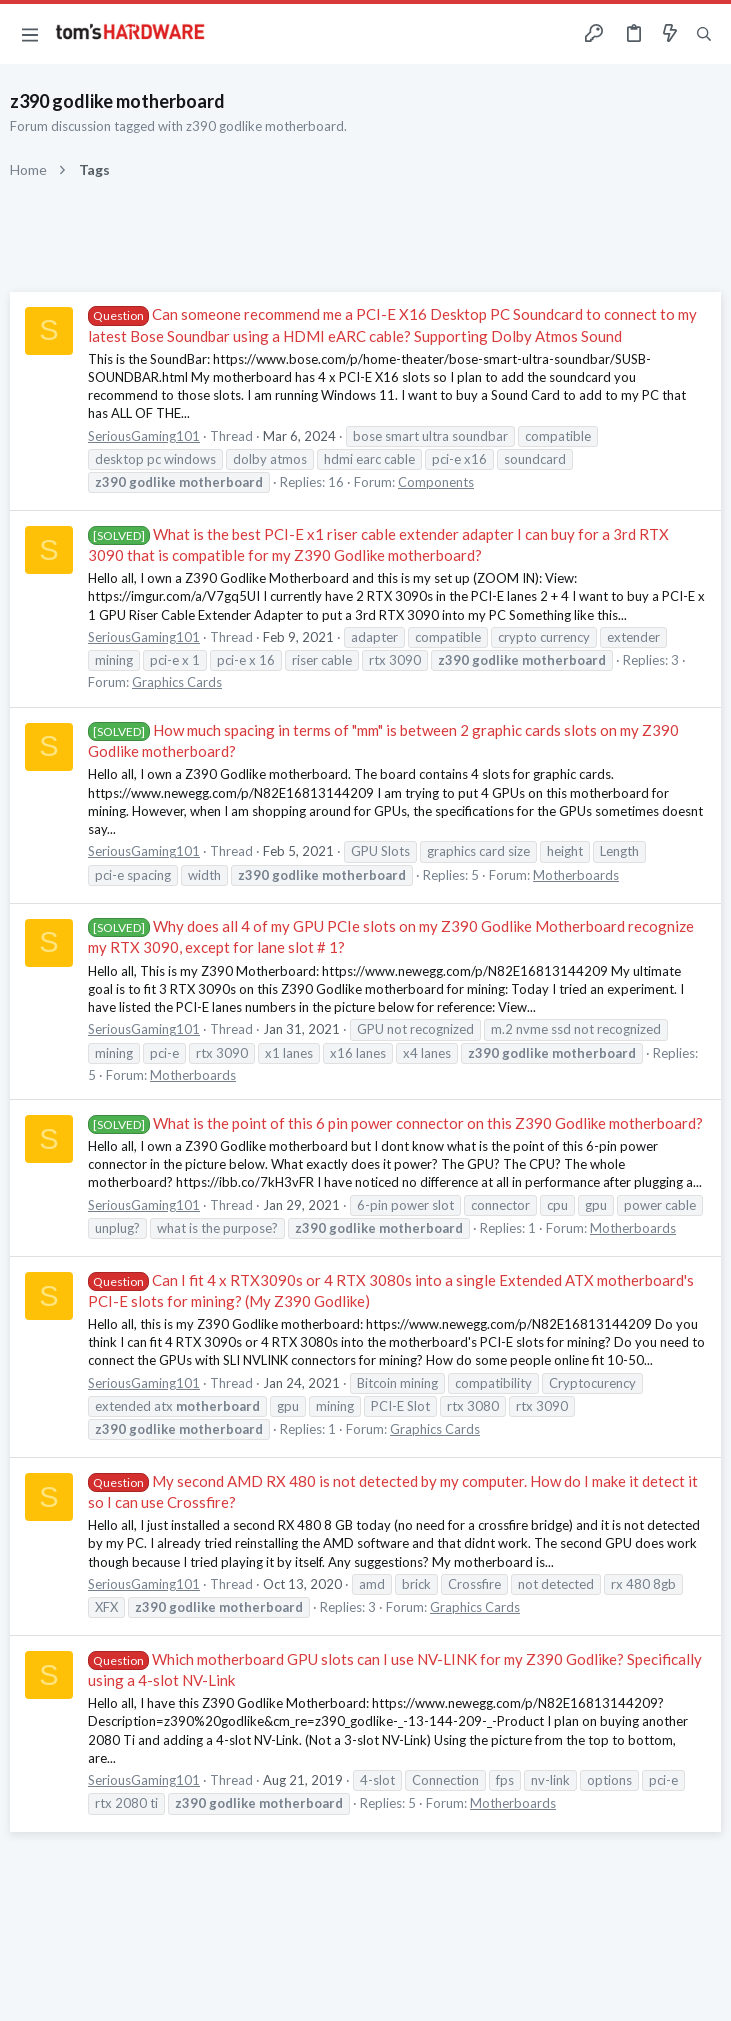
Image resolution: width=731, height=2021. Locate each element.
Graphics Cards (177, 682)
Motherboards (576, 875)
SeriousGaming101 (144, 436)
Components (436, 482)
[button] (30, 34)
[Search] (704, 34)
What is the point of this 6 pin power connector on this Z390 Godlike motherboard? (395, 1123)
